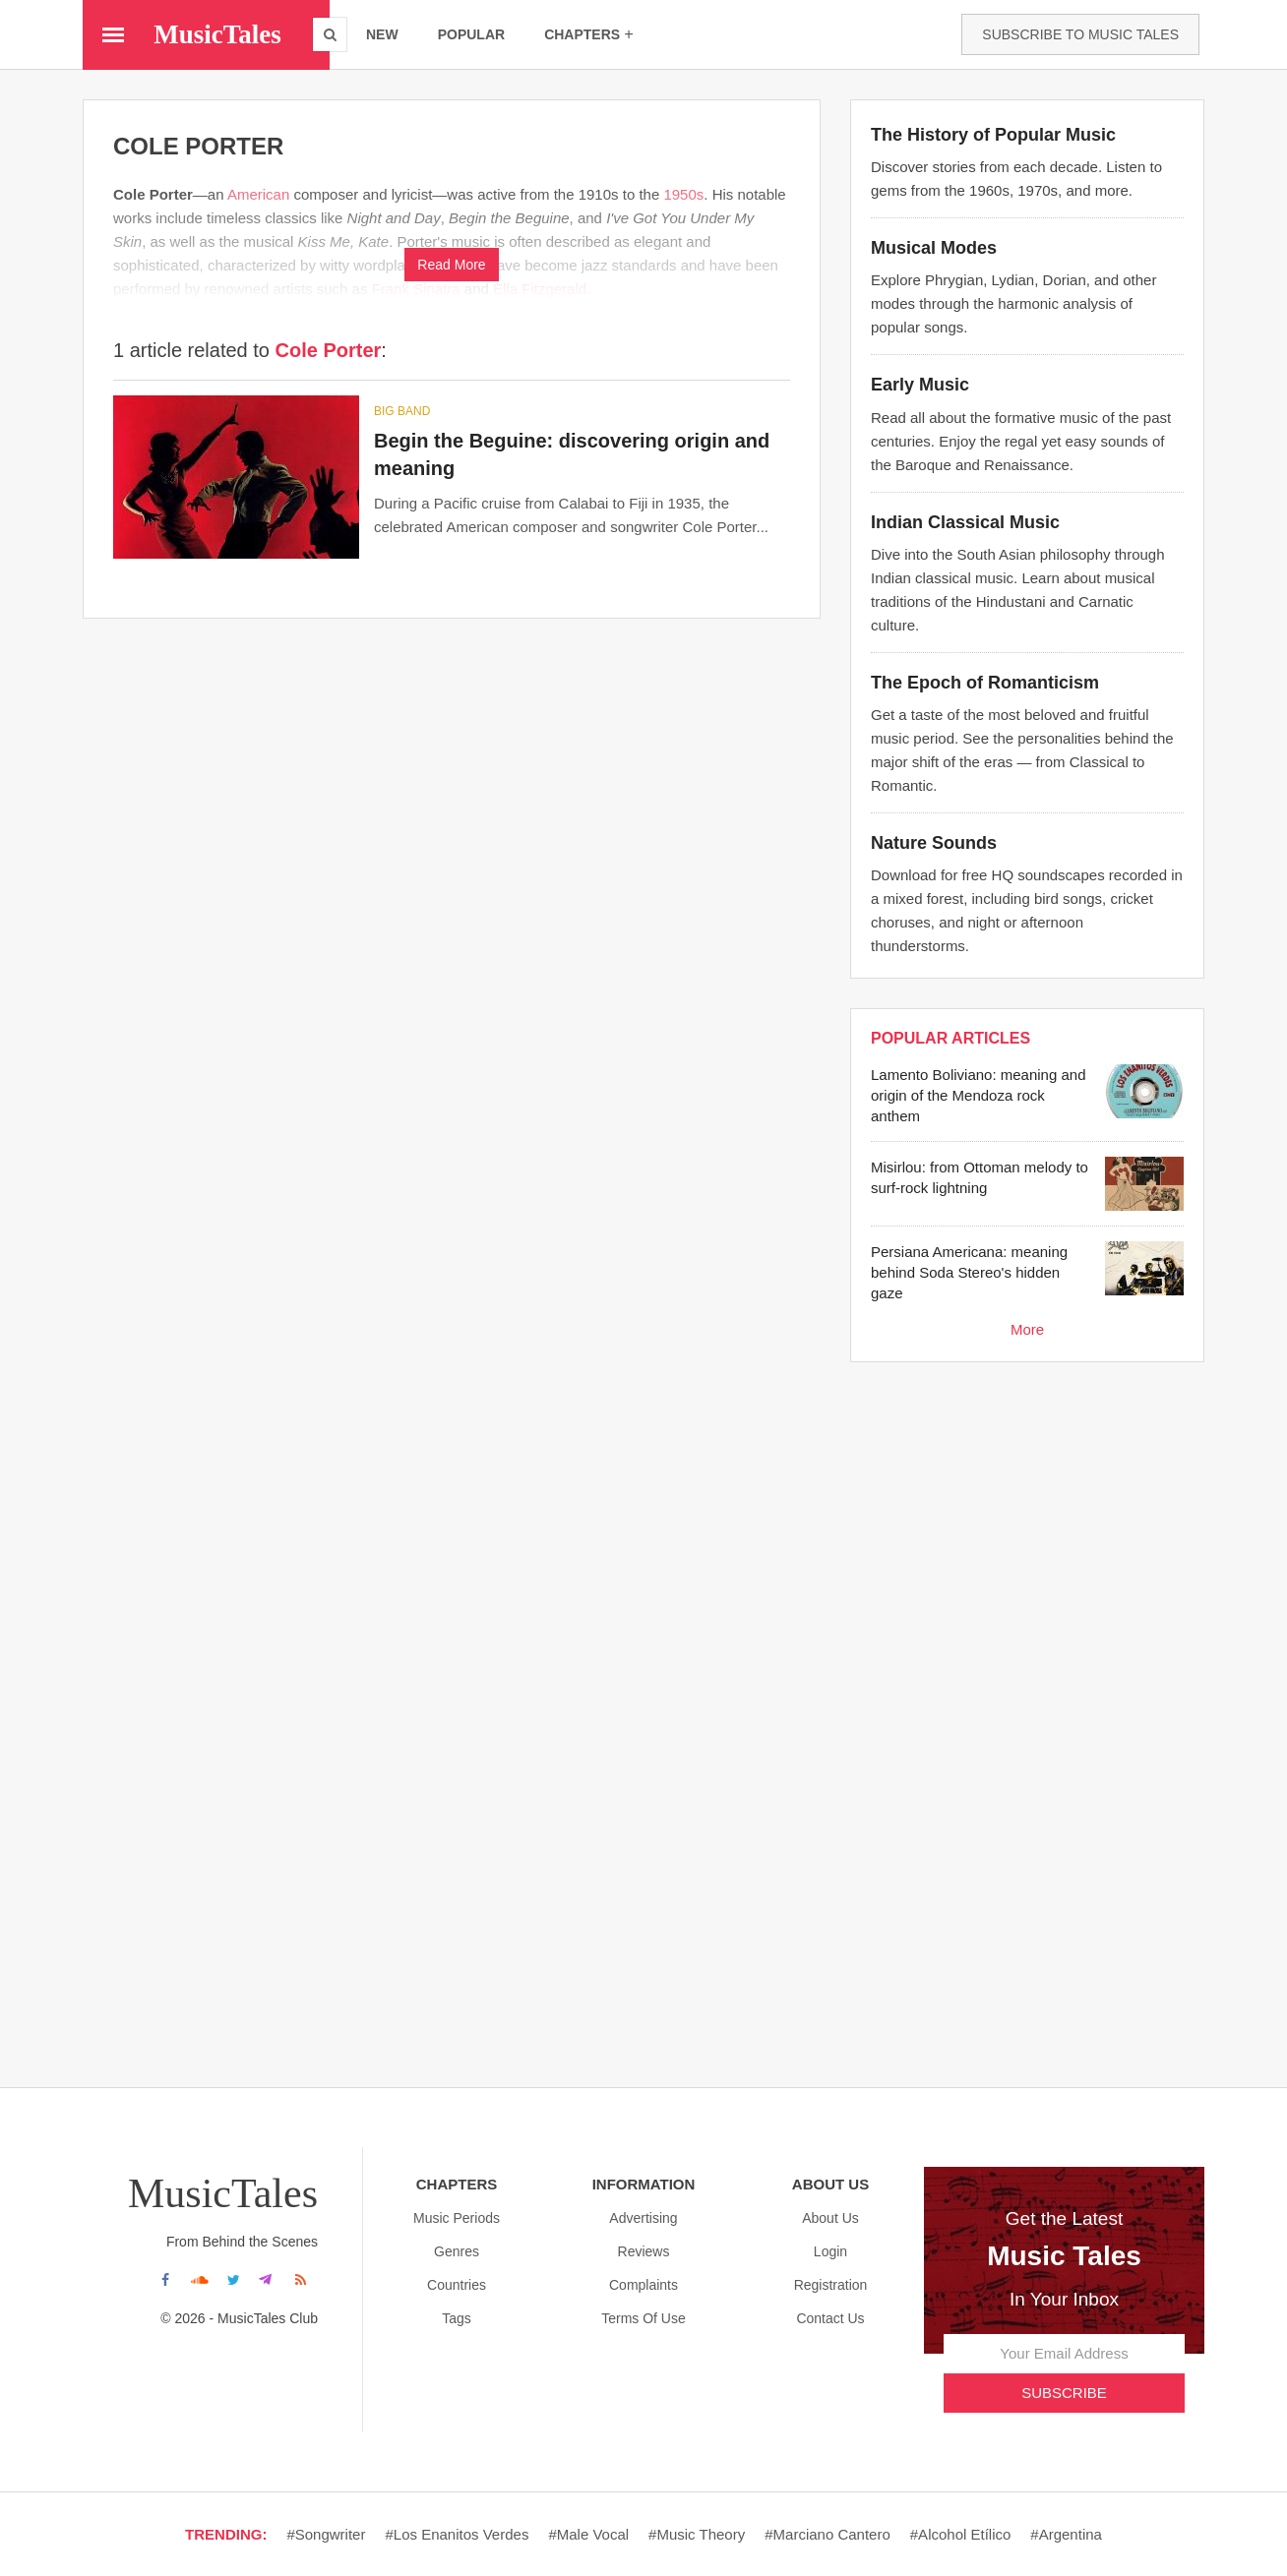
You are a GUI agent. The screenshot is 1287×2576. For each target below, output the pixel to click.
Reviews (644, 2251)
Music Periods (456, 2218)
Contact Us (830, 2318)
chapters (589, 34)
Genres (456, 2251)
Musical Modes (934, 248)
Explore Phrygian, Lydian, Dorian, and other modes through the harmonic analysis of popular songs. (1013, 303)
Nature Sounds (934, 843)
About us (830, 2218)
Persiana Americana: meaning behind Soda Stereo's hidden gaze (969, 1272)
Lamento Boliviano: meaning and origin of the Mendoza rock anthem (978, 1095)
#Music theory (696, 2534)
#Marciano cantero (827, 2534)
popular (471, 34)
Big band (402, 411)
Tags (456, 2318)
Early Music (920, 384)
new (382, 34)
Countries (456, 2285)
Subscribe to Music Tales (1080, 34)
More (1027, 1329)
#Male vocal (588, 2534)
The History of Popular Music (993, 135)
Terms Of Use (643, 2318)
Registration (831, 2285)
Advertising (643, 2218)
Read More (451, 264)
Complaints (643, 2285)
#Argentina (1066, 2534)
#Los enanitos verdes (456, 2534)
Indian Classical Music (965, 522)
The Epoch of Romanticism (985, 682)
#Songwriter (325, 2534)
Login (830, 2251)
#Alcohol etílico (960, 2534)
